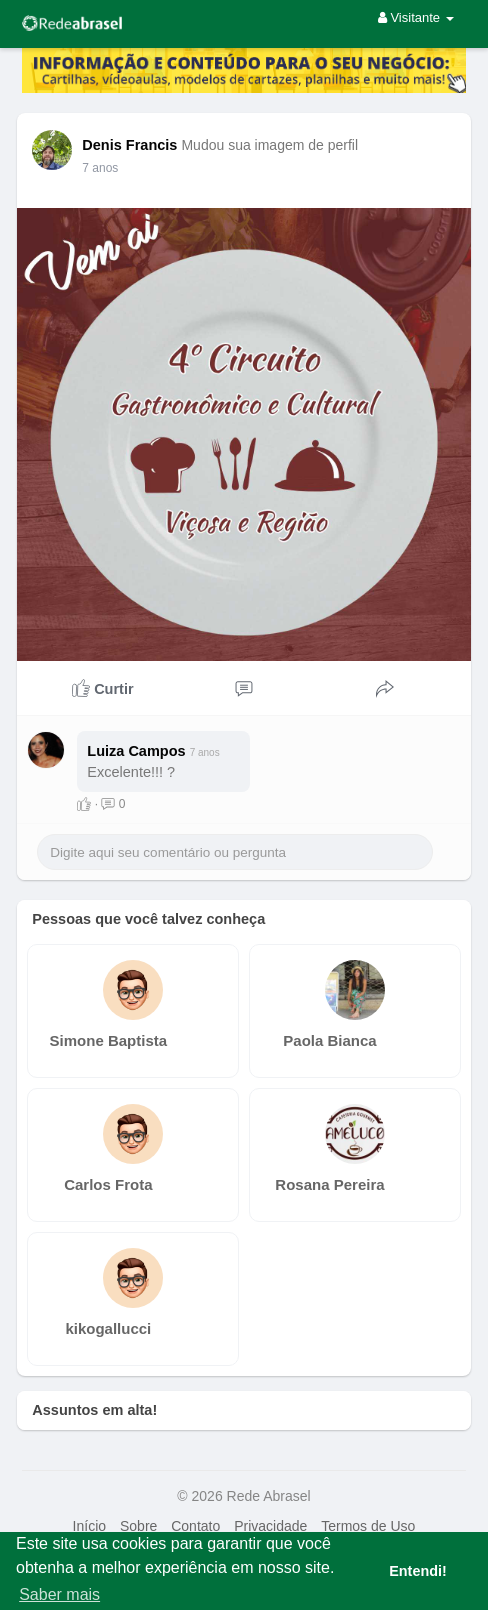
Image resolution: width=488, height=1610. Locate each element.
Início (89, 1526)
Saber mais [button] (59, 1594)
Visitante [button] (416, 17)
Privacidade (270, 1526)
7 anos (100, 168)
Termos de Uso (368, 1526)
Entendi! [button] (418, 1571)
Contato (195, 1526)
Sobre (138, 1526)
